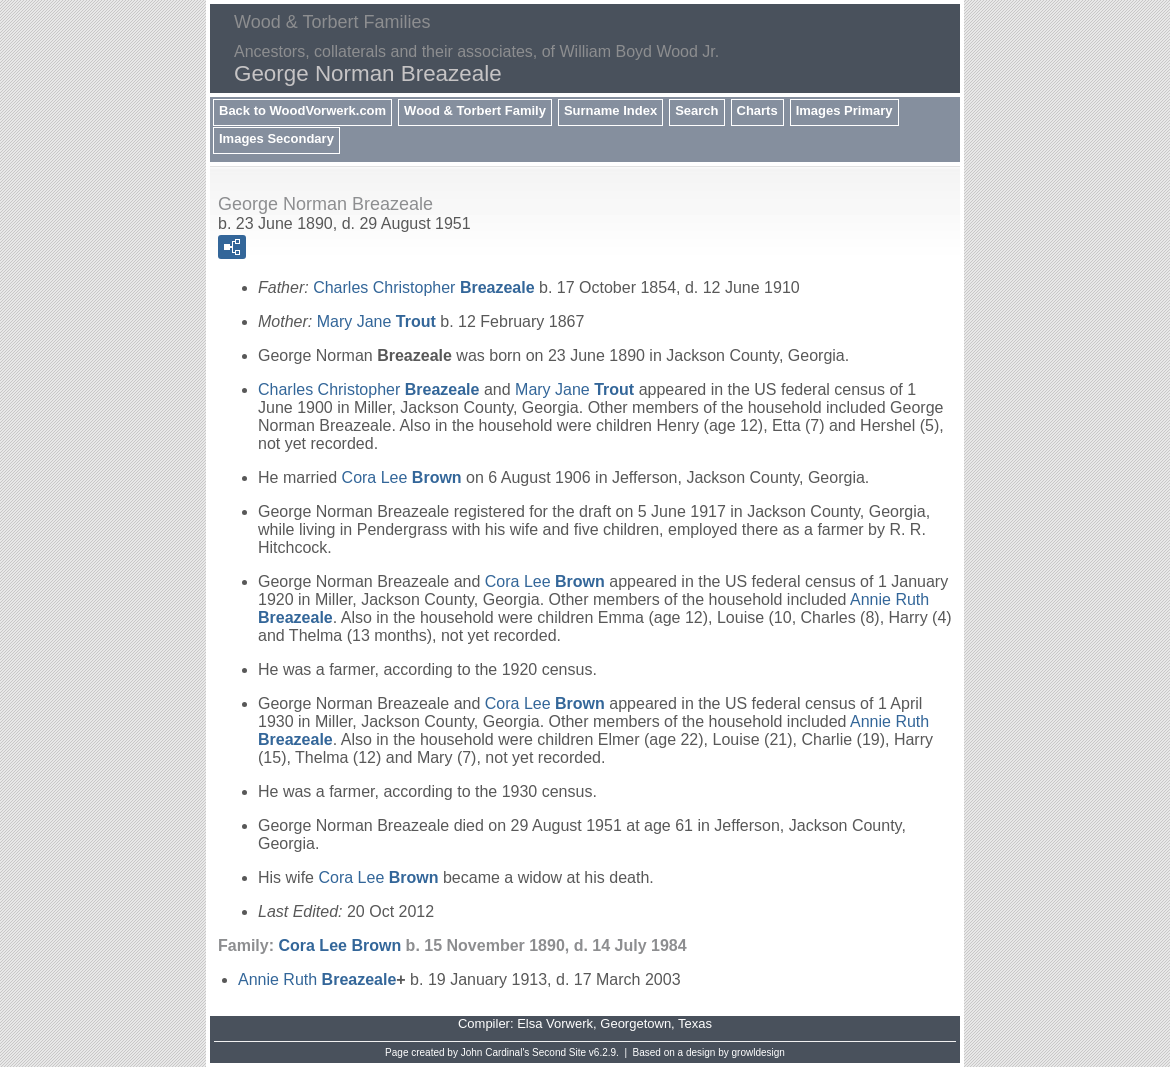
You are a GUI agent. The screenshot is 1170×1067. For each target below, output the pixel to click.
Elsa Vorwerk (555, 1023)
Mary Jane (376, 321)
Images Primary (844, 110)
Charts (757, 110)
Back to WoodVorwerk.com (302, 110)
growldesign (758, 1052)
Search (696, 110)
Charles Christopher (423, 287)
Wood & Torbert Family (475, 110)
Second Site (559, 1052)
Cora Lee (402, 477)
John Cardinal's (495, 1052)
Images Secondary (276, 138)
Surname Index (610, 110)
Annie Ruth (317, 979)
